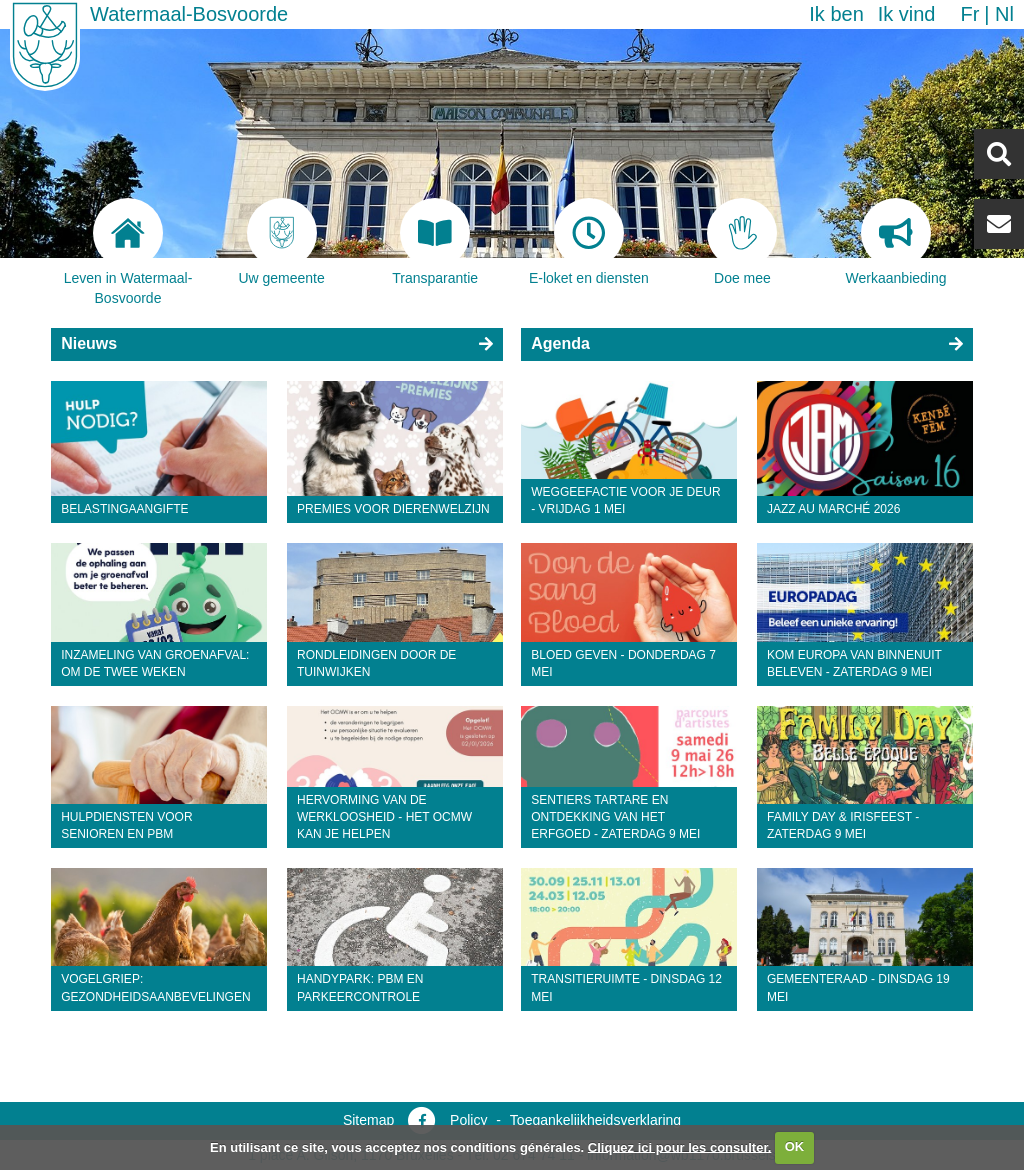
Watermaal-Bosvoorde (189, 14)
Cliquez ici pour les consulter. (680, 1146)
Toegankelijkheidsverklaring (595, 1120)
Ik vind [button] (907, 14)
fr (969, 14)
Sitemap (368, 1120)
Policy (468, 1120)
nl (1004, 14)
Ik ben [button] (836, 14)
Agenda (560, 343)
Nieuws (89, 343)
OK (795, 1146)
